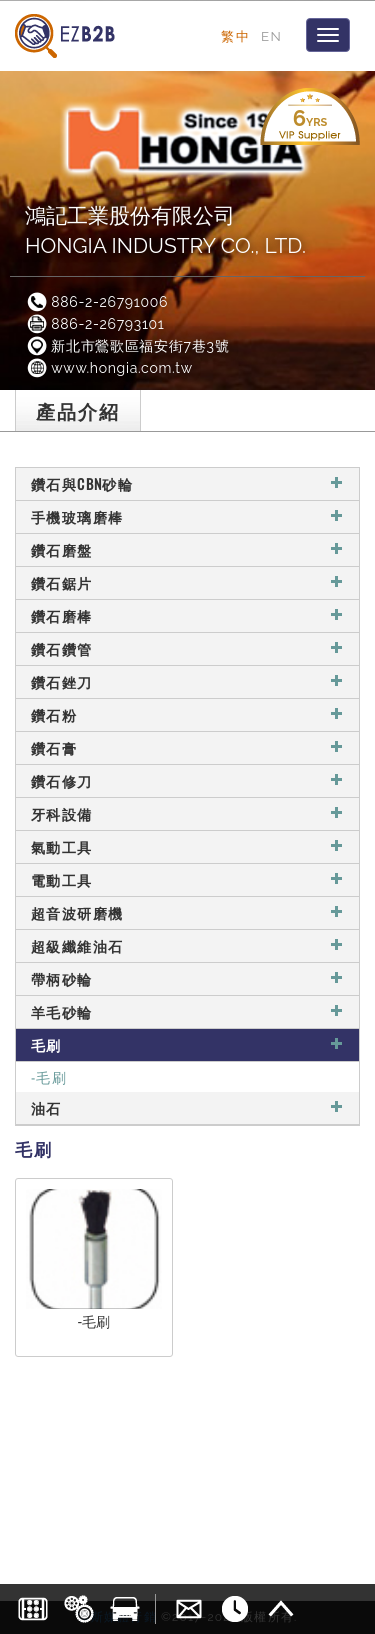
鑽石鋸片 (187, 582)
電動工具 (187, 879)
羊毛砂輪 (187, 1011)
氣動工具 (187, 846)
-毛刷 (49, 1076)
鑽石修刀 (187, 780)
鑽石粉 (187, 714)
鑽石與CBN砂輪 (187, 483)
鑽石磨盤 (187, 549)
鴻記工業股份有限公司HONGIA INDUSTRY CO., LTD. (165, 230)
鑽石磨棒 (187, 615)
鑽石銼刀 (187, 681)
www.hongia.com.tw (109, 368)
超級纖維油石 (187, 945)
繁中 (235, 36)
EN (271, 36)
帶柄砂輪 (187, 978)
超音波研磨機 (187, 912)
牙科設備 (187, 813)
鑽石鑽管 (187, 648)
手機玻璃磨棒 (187, 516)
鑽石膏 (187, 747)
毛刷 (187, 1044)
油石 (187, 1107)
